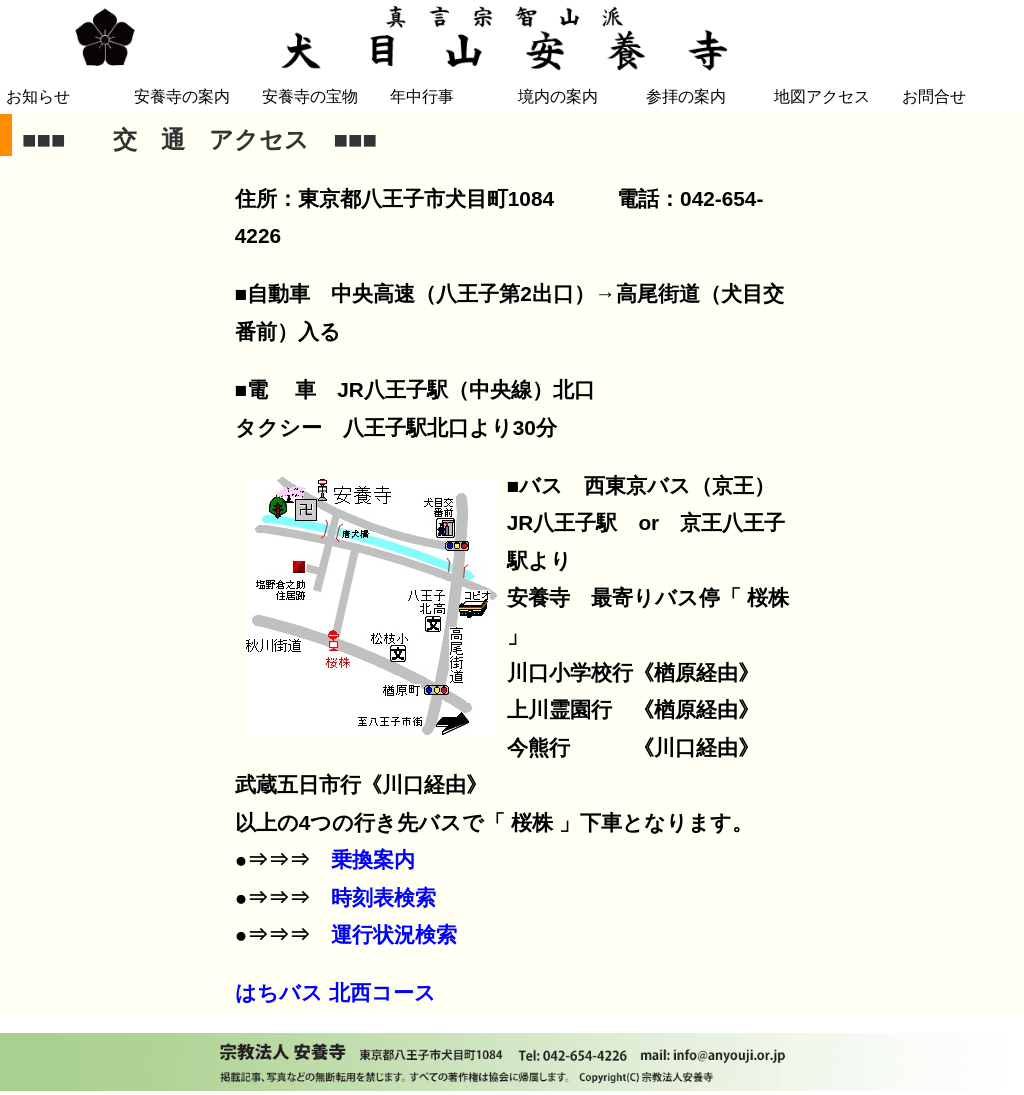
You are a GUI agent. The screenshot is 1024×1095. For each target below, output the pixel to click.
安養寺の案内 (182, 96)
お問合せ (934, 96)
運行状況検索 (394, 934)
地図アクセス (822, 96)
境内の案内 (558, 96)
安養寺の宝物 (310, 96)
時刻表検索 (383, 897)
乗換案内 (373, 859)
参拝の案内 (686, 96)
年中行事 (422, 96)
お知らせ (38, 96)
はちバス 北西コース (335, 992)
